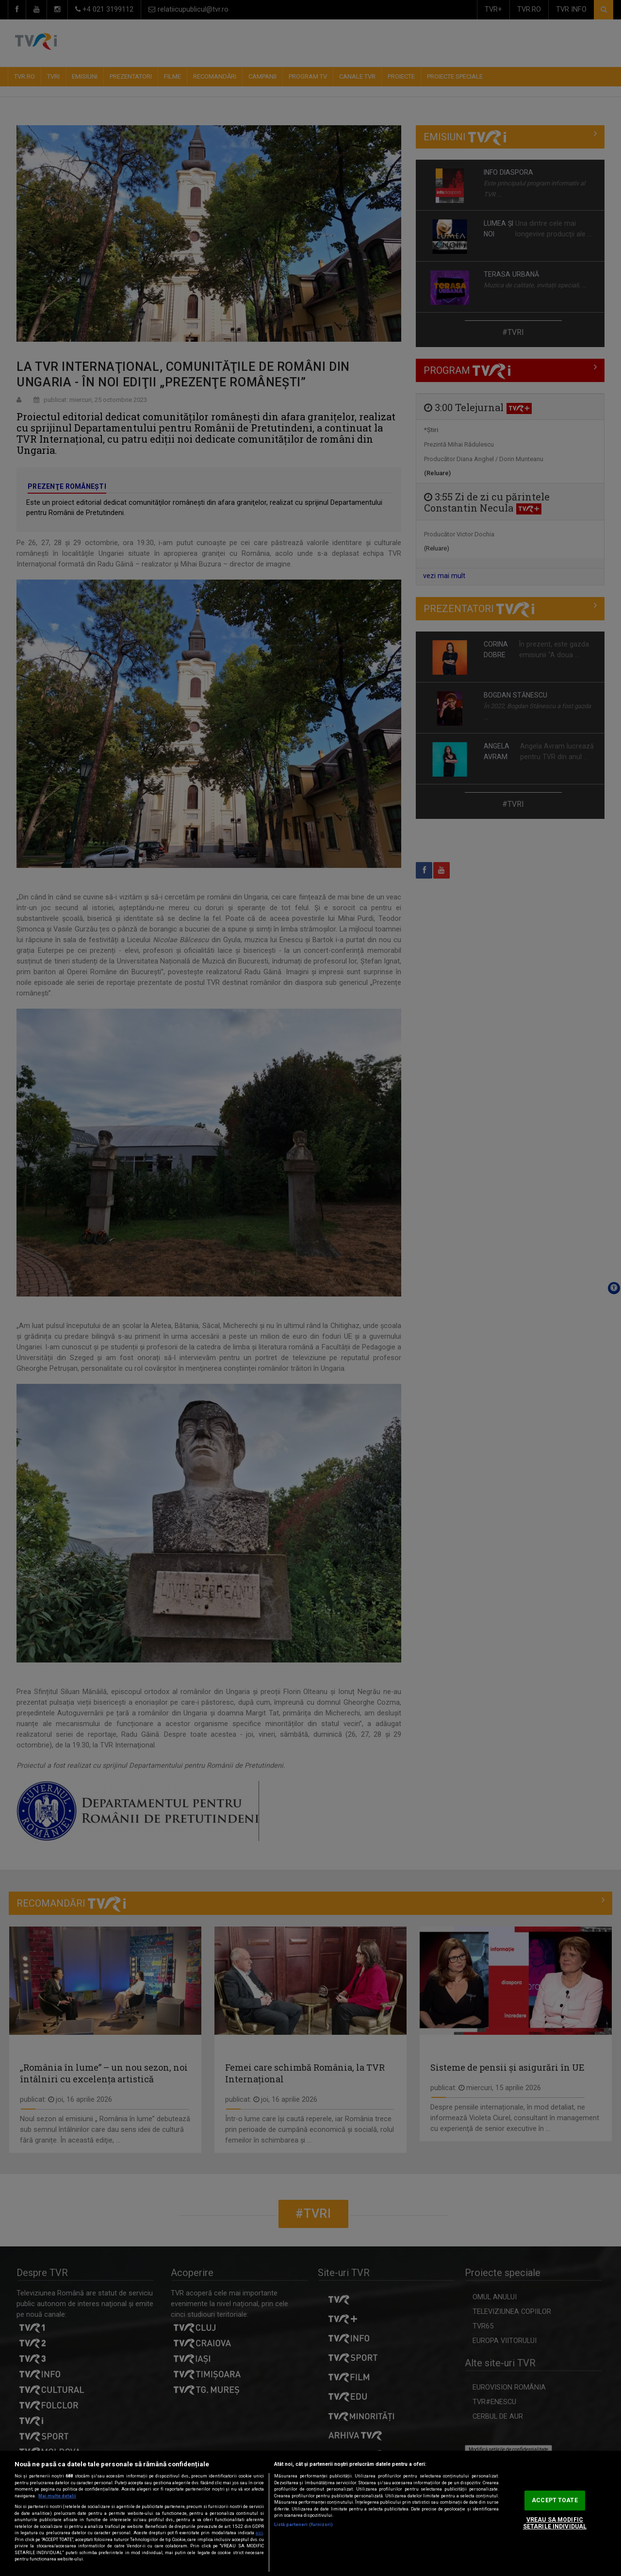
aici (259, 2532)
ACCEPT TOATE (554, 2500)
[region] (310, 2513)
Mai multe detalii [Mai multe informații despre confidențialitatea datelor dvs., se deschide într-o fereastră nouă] (57, 2495)
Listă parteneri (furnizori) (303, 2524)
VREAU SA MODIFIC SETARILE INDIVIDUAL (555, 2523)
